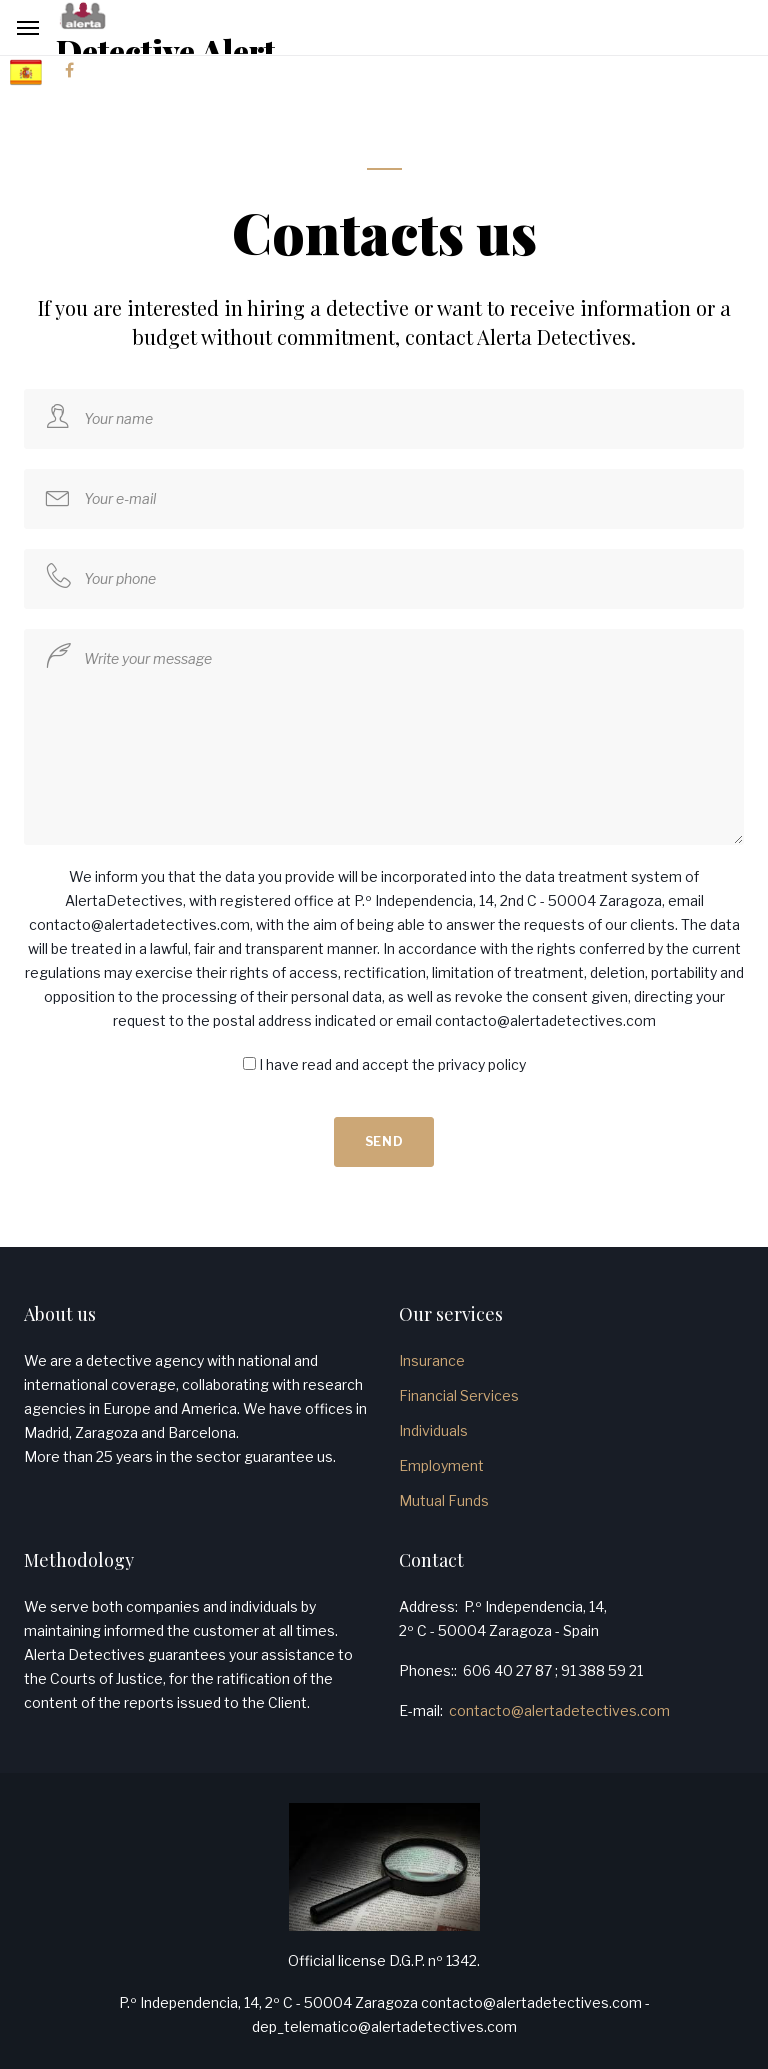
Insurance (432, 1360)
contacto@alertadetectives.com (559, 1710)
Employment (441, 1465)
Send (384, 1141)
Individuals (433, 1430)
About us (60, 1314)
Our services (451, 1314)
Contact (431, 1560)
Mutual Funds (444, 1500)
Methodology (79, 1560)
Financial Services (459, 1395)
